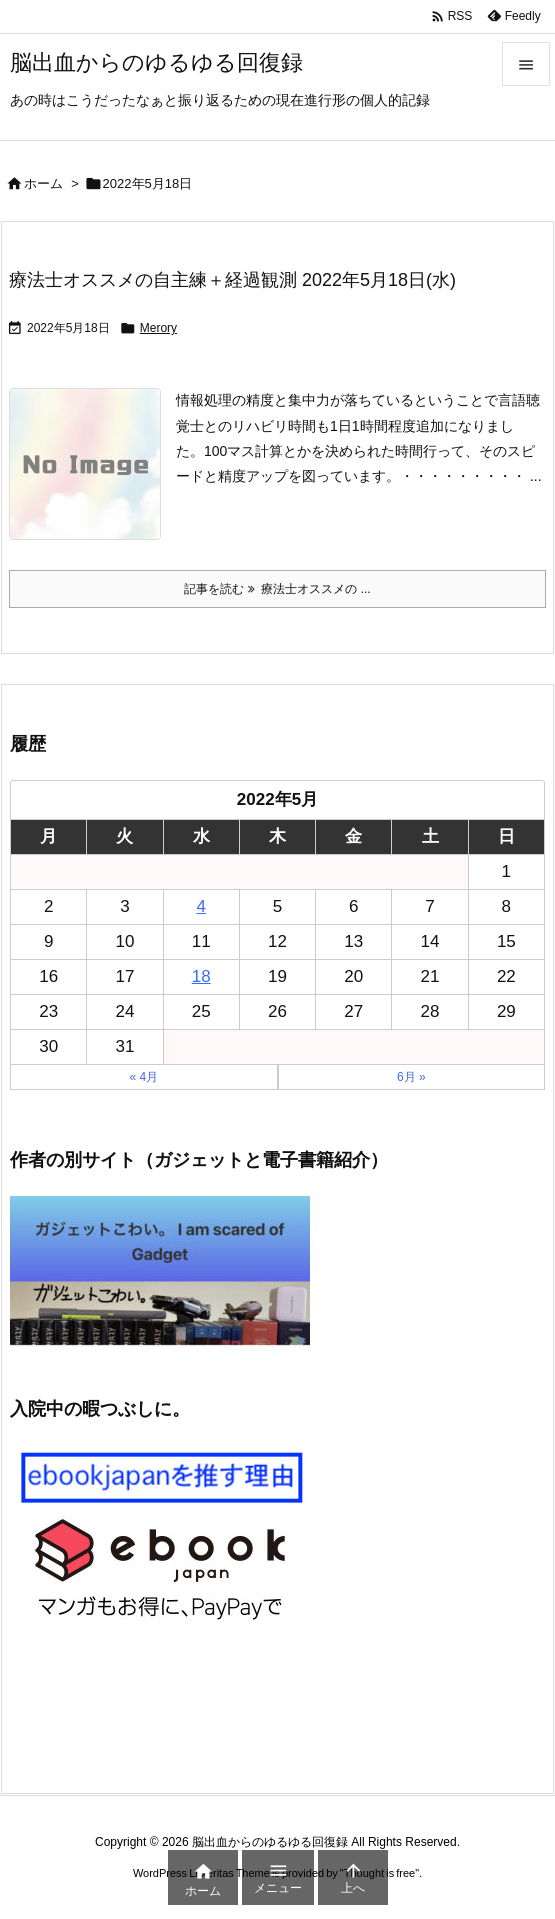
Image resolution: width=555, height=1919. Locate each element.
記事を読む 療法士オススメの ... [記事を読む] (277, 589)
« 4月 (143, 1077)
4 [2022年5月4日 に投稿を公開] (200, 906)
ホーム (43, 183)
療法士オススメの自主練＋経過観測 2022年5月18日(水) (232, 280)
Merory (158, 328)
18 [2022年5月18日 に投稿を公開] (201, 976)
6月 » (411, 1077)
